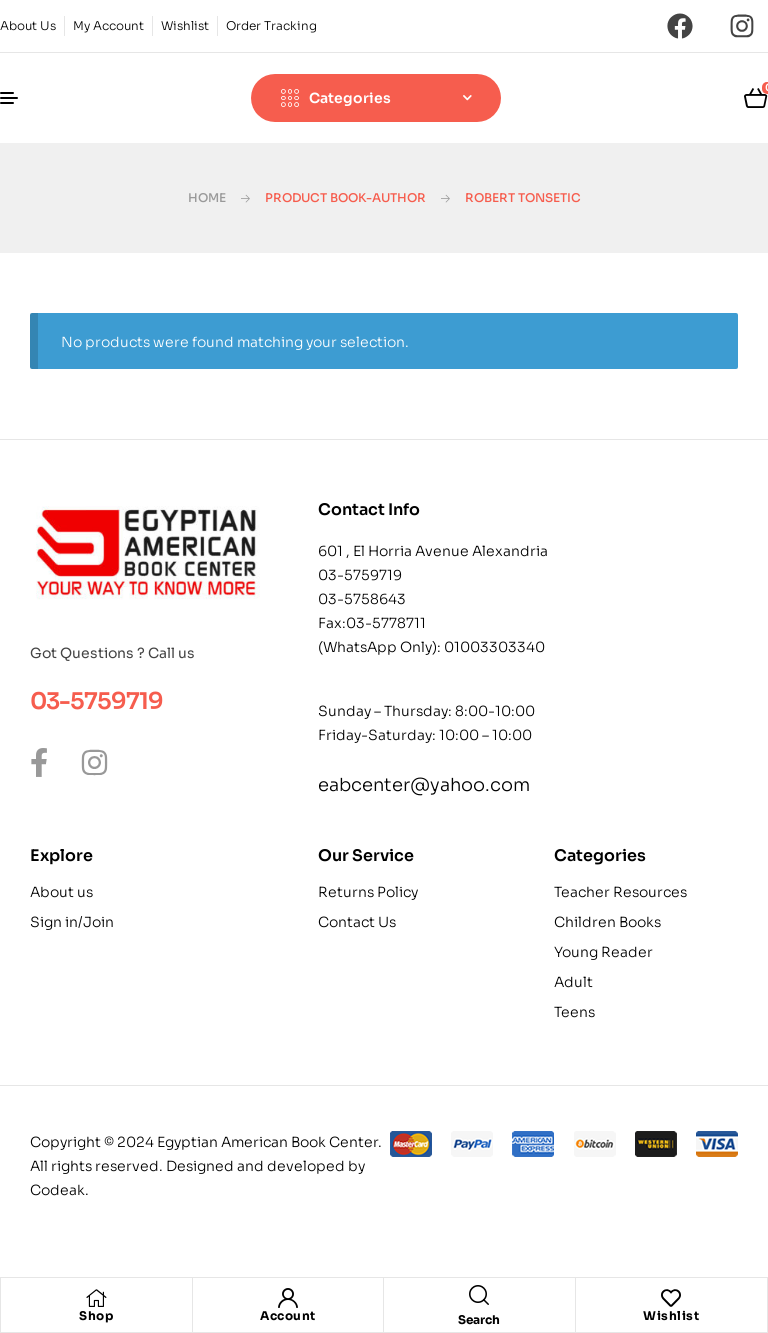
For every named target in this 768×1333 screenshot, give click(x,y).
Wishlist (671, 1315)
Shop (96, 1315)
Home (207, 197)
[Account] (288, 1298)
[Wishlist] (671, 1298)
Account (288, 1315)
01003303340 (494, 647)
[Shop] (96, 1298)
